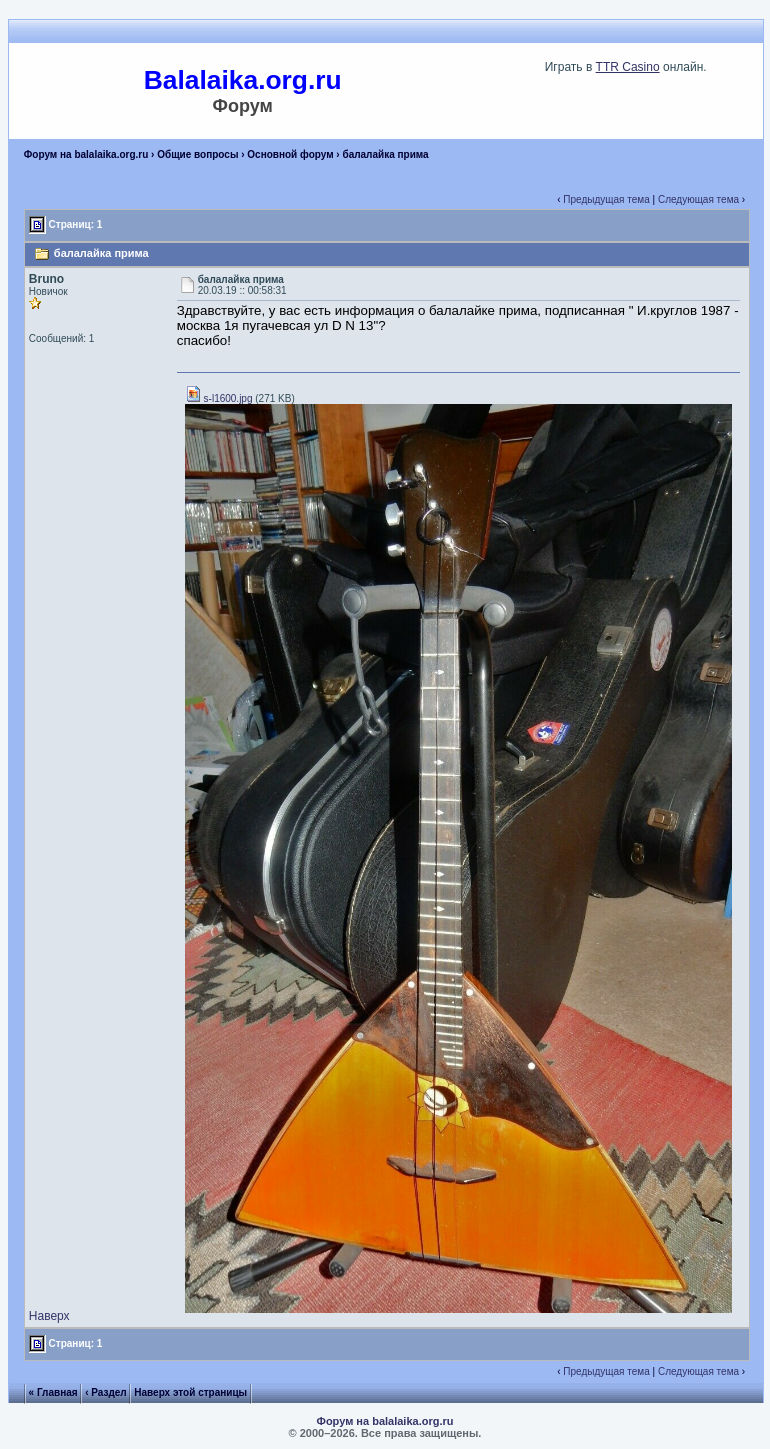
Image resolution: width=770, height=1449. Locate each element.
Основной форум (290, 154)
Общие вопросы (197, 154)
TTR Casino (628, 67)
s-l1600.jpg (219, 398)
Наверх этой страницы (190, 1392)
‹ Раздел (106, 1392)
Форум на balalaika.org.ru (86, 154)
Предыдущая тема (606, 199)
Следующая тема (698, 199)
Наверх (49, 1316)
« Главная (53, 1392)
